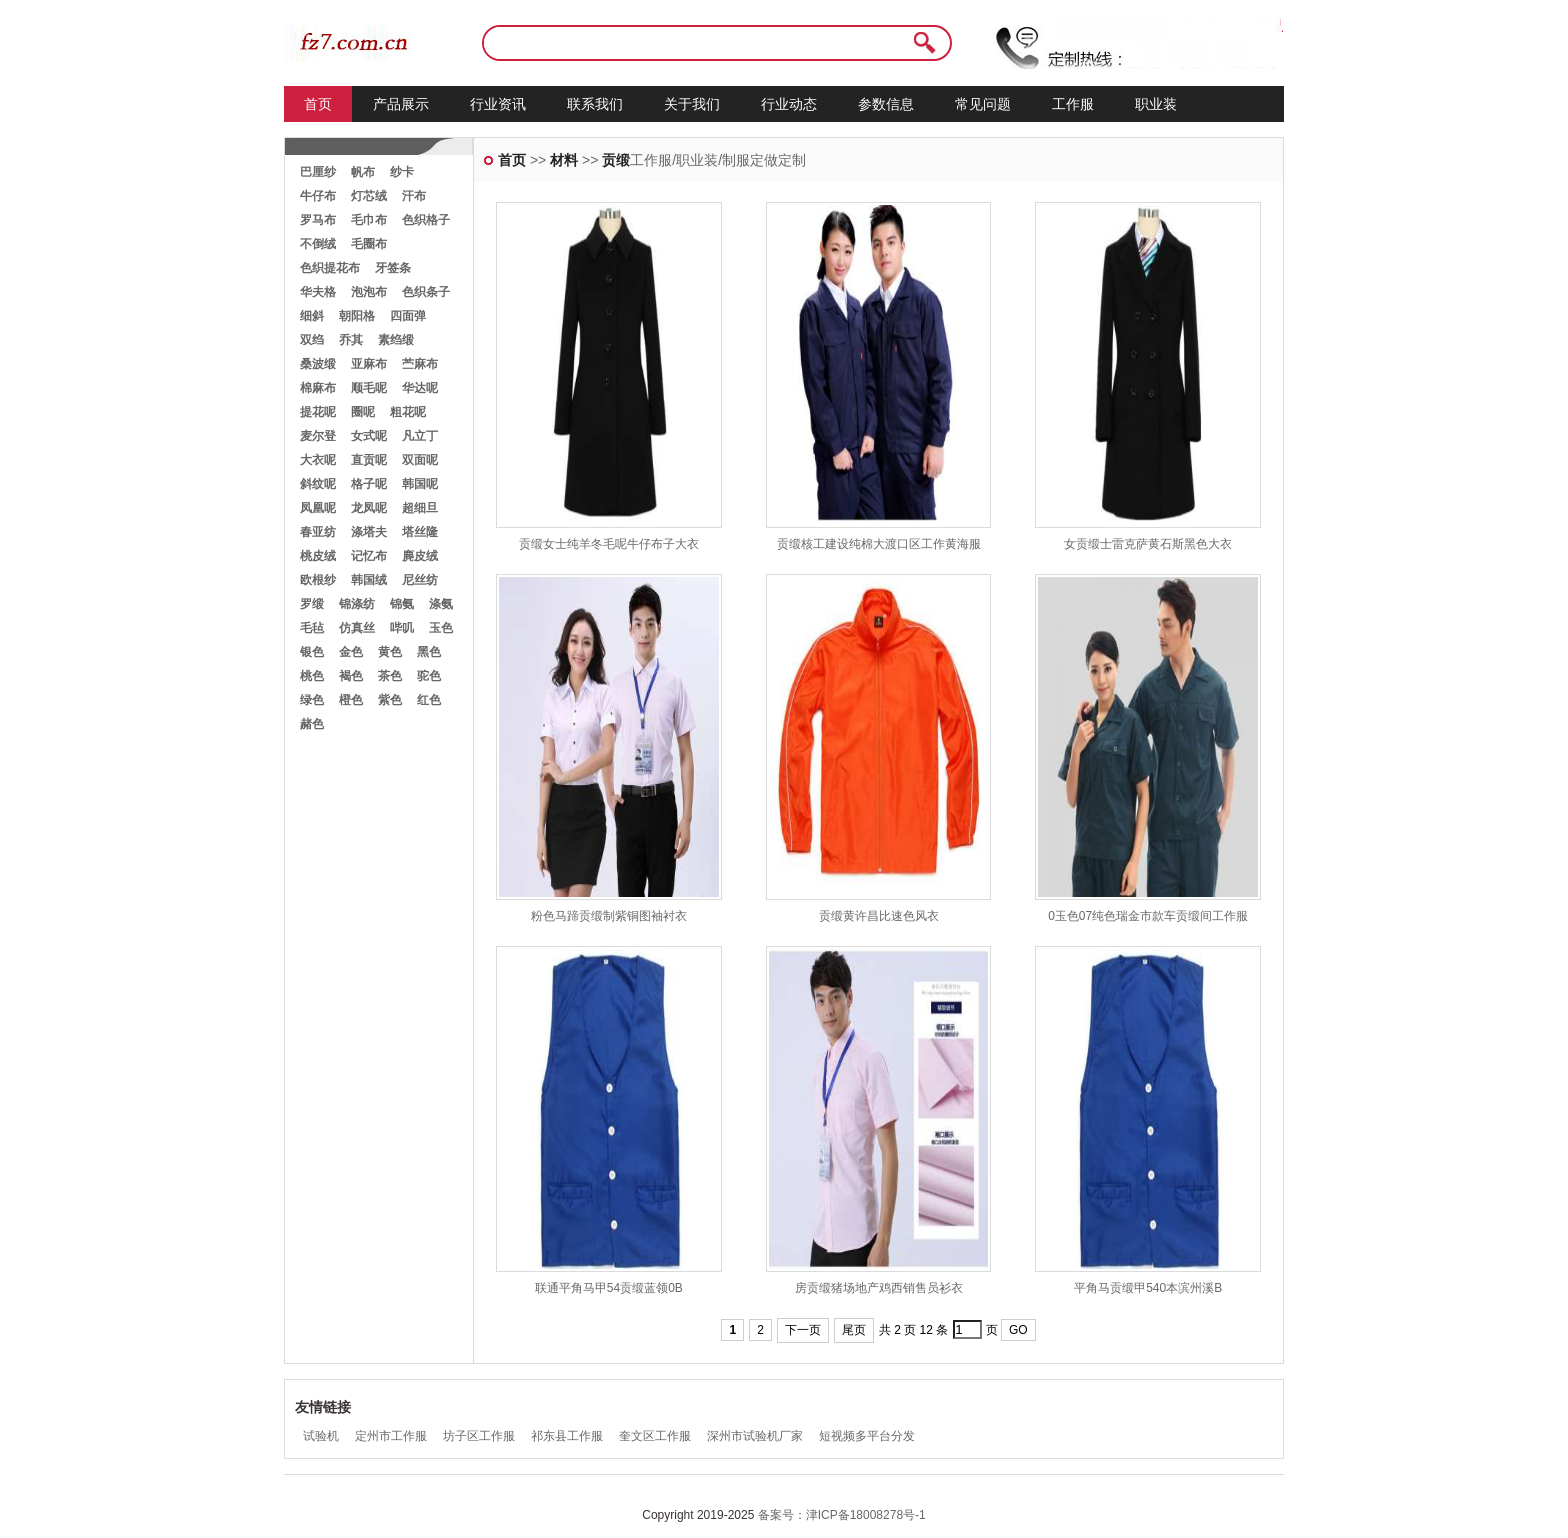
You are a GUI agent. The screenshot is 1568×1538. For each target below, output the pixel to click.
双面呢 (420, 460)
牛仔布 (318, 196)
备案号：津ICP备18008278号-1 (842, 1515)
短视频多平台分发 (867, 1436)
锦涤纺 (357, 604)
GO (1018, 1330)
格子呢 (369, 484)
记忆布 (369, 556)
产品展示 (401, 104)
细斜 (312, 316)
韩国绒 (369, 580)
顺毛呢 (369, 388)
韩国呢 (420, 484)
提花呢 (318, 412)
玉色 (441, 628)
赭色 (312, 724)
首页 (318, 104)
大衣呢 (318, 460)
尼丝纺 (420, 580)
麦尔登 (318, 436)
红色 (429, 700)
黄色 (390, 652)
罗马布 (318, 220)
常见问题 (983, 104)
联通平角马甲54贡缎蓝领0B (609, 1288)
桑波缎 (318, 364)
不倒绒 (318, 244)
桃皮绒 (318, 556)
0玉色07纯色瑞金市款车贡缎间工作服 (1148, 916)
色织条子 (426, 292)
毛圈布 (369, 244)
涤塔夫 (369, 532)
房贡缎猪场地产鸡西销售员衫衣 (879, 1288)
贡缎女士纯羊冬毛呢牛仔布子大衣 (609, 544)
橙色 (351, 700)
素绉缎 (396, 340)
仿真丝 (357, 628)
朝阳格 (357, 316)
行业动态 (789, 104)
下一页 (803, 1330)
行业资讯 (498, 104)
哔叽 (402, 628)
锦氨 (402, 604)
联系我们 (595, 104)
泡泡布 (369, 292)
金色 (351, 652)
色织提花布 (330, 268)
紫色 (390, 700)
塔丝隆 (420, 532)
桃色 (312, 676)
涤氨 (441, 604)
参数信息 (886, 104)
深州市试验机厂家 (755, 1436)
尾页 (854, 1330)
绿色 (312, 700)
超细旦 (420, 508)
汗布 (414, 196)
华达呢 (420, 388)
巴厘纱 (318, 172)
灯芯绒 (369, 196)
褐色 (351, 676)
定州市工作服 (391, 1436)
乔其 (351, 340)
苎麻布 (420, 364)
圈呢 (363, 412)
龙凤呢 (369, 508)
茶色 (390, 676)
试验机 (321, 1436)
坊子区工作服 (479, 1436)
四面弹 (408, 316)
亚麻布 (369, 364)
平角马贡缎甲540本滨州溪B (1148, 1288)
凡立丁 (420, 436)
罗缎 (312, 604)
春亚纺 (318, 532)
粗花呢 (408, 412)
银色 (312, 652)
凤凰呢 (318, 508)
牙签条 (393, 268)
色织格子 (426, 220)
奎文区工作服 (655, 1436)
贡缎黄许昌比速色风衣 (879, 916)
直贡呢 (369, 460)
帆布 (363, 172)
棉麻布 (318, 388)
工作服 (1073, 104)
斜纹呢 (318, 484)
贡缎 (616, 160)
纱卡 (402, 172)
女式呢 (369, 436)
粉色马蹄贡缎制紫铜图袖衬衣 (609, 916)
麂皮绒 (420, 556)
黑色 (429, 652)
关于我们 (692, 104)
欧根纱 (318, 580)
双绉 (312, 340)
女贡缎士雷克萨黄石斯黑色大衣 (1148, 544)
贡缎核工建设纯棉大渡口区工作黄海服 (879, 544)
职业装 (1156, 104)
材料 (564, 160)
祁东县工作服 (567, 1436)
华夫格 (318, 292)
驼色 (429, 676)
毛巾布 (369, 220)
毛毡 (312, 628)
